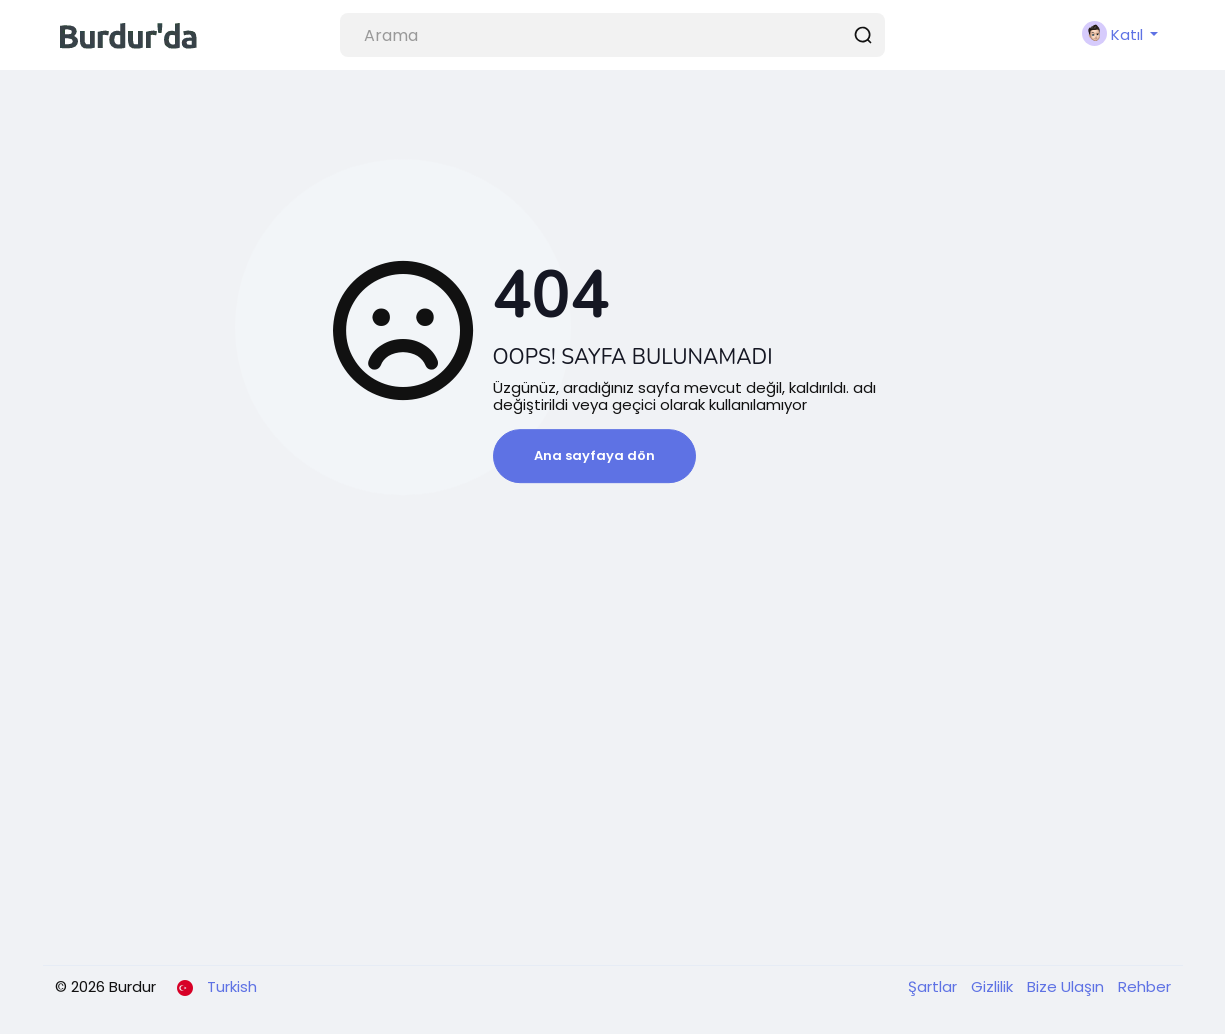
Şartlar (934, 986)
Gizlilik (994, 986)
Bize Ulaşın (1067, 986)
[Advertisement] (613, 800)
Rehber (1144, 986)
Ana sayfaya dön (594, 455)
